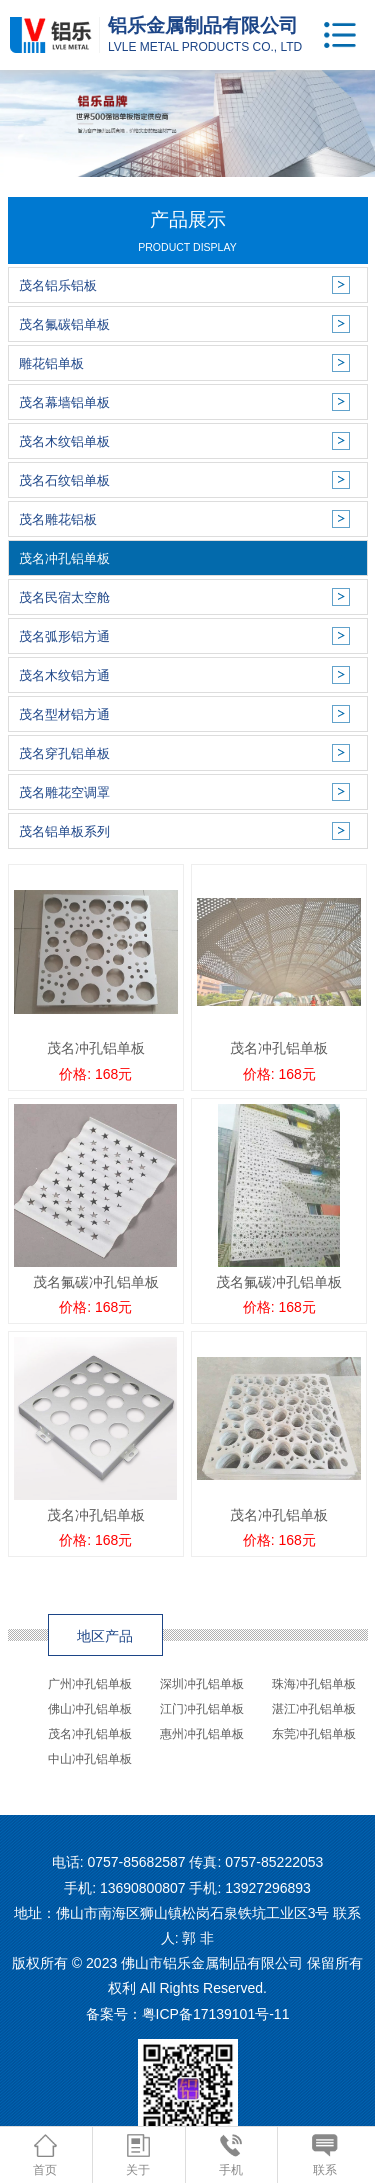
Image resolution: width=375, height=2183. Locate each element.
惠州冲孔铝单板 (202, 1734)
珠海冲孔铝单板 (314, 1684)
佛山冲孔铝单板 (90, 1709)
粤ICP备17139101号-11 (216, 2014)
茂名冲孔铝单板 (90, 1734)
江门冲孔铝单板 (202, 1709)
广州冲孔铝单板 (90, 1684)
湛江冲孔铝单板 (314, 1709)
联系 (324, 2155)
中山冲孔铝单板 (90, 1759)
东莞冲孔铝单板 (314, 1734)
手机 (231, 2155)
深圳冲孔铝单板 (202, 1684)
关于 (138, 2155)
